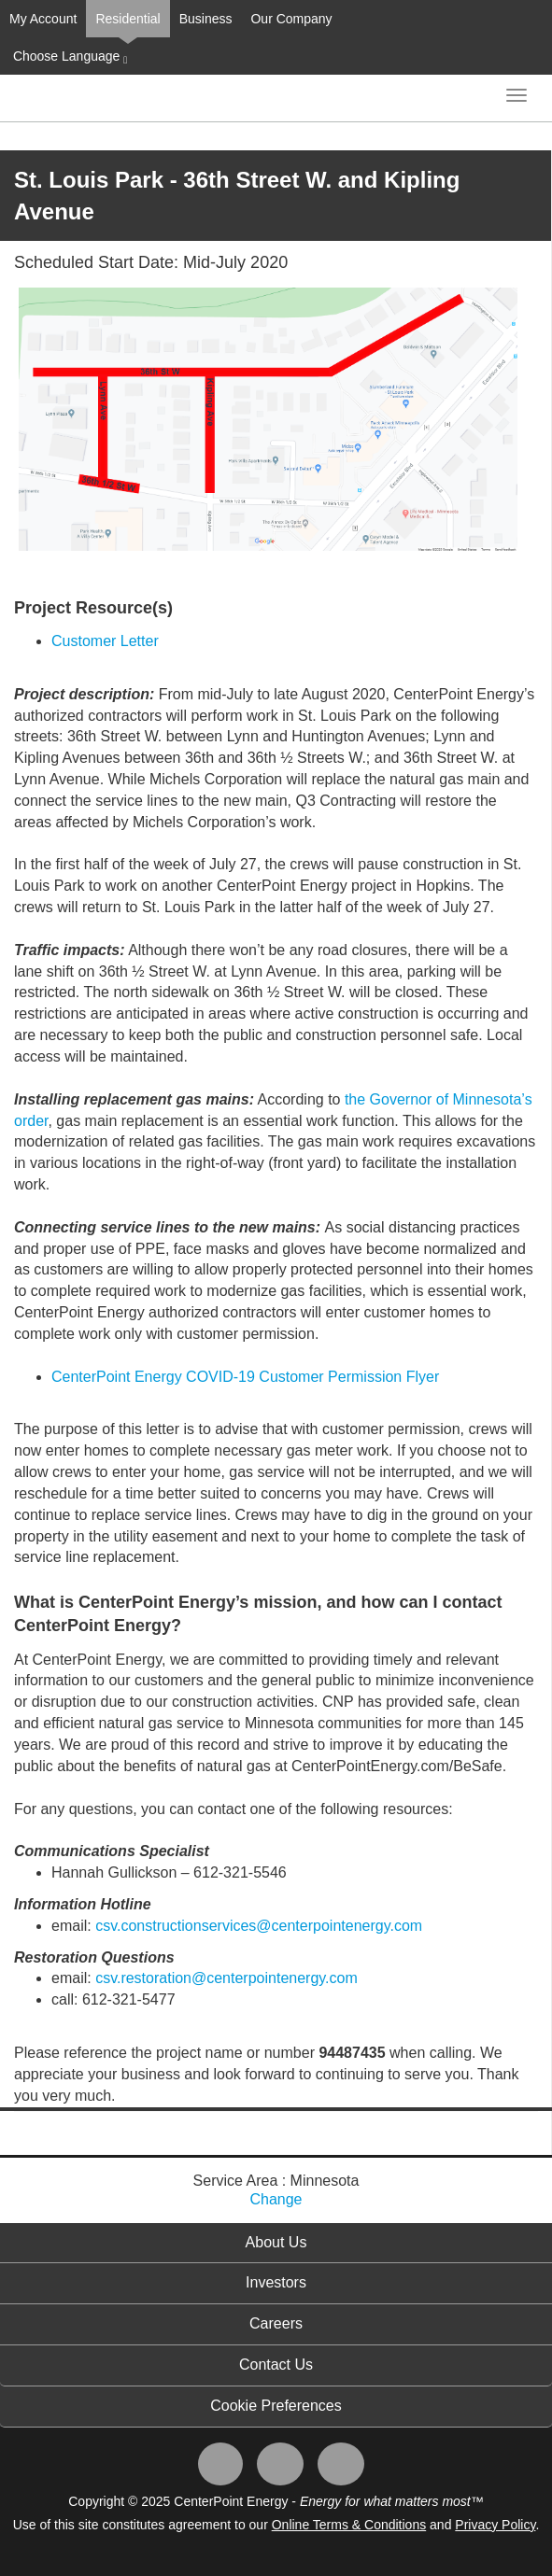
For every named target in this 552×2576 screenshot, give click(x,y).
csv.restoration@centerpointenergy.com (226, 1978)
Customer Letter (105, 641)
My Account (43, 18)
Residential (127, 18)
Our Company (291, 18)
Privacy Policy (495, 2524)
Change (275, 2199)
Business (206, 18)
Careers (276, 2323)
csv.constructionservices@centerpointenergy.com (258, 1926)
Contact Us (276, 2364)
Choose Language (68, 57)
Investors (276, 2282)
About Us (276, 2242)
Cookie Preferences (276, 2406)
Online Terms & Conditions (349, 2524)
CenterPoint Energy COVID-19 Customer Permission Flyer (245, 1377)
